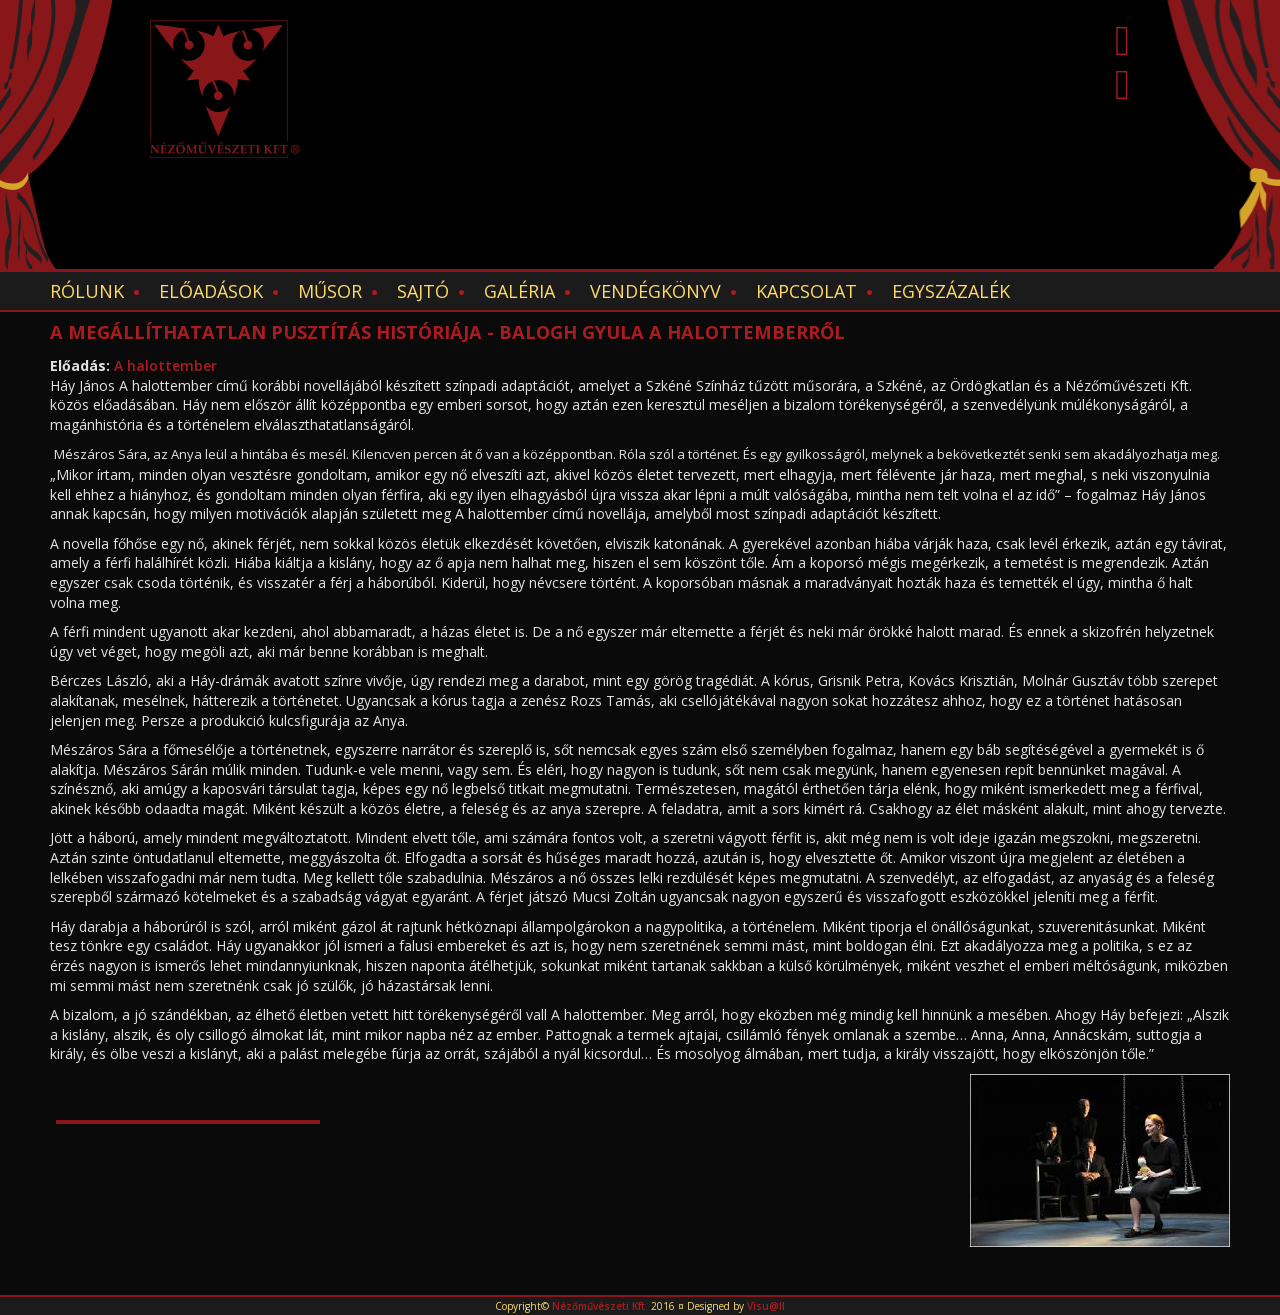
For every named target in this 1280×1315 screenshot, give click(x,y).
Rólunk (87, 291)
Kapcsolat (806, 291)
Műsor (330, 291)
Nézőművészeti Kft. (600, 1306)
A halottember (165, 365)
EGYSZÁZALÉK (951, 291)
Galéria (519, 291)
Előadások (211, 291)
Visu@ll (766, 1306)
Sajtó (423, 291)
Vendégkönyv (655, 291)
